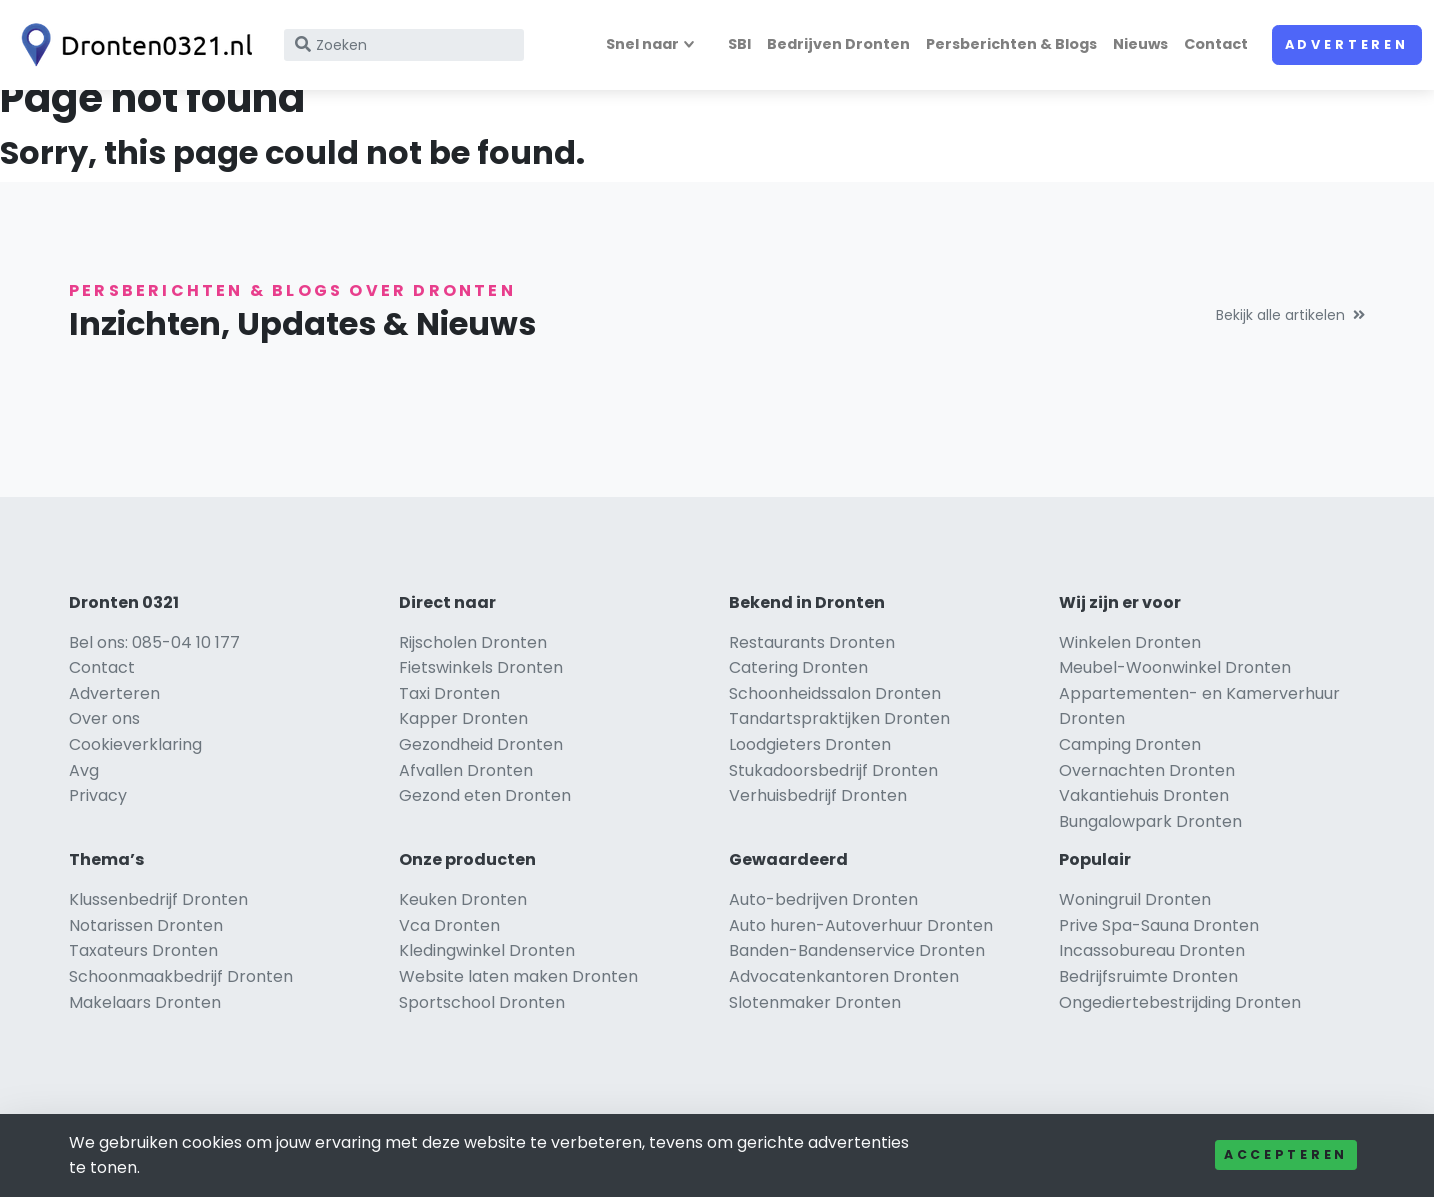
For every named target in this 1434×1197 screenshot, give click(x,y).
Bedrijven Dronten (838, 44)
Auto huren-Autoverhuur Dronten (861, 925)
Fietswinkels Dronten (481, 667)
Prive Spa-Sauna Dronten (1159, 925)
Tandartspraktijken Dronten (839, 718)
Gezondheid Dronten (481, 744)
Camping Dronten (1130, 744)
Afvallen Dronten (466, 770)
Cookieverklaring (135, 744)
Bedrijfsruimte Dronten (1148, 976)
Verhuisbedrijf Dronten (818, 795)
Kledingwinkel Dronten (487, 950)
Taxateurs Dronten (143, 950)
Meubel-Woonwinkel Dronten (1175, 667)
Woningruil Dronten (1135, 899)
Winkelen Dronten (1130, 642)
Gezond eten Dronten (485, 795)
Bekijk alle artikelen (1290, 315)
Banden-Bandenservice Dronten (857, 950)
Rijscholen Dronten (473, 642)
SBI (739, 44)
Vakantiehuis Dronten (1144, 795)
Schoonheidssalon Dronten (835, 693)
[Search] (404, 45)
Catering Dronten (798, 667)
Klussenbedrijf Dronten (158, 899)
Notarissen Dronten (146, 925)
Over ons (104, 718)
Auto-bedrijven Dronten (823, 899)
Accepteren (1286, 1154)
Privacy (98, 795)
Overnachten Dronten (1147, 770)
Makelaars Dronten (145, 1002)
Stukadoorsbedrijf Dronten (833, 770)
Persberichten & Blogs (1011, 44)
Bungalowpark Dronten (1150, 821)
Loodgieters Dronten (810, 744)
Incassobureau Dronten (1152, 950)
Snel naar (642, 44)
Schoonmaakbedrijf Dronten (181, 976)
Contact (1216, 44)
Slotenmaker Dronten (815, 1002)
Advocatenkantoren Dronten (844, 976)
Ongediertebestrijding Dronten (1180, 1002)
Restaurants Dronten (812, 642)
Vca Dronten (449, 925)
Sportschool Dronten (482, 1002)
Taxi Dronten (449, 693)
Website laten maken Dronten (518, 976)
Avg (84, 770)
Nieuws (1140, 44)
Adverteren (1347, 44)
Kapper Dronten (463, 718)
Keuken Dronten (463, 899)
